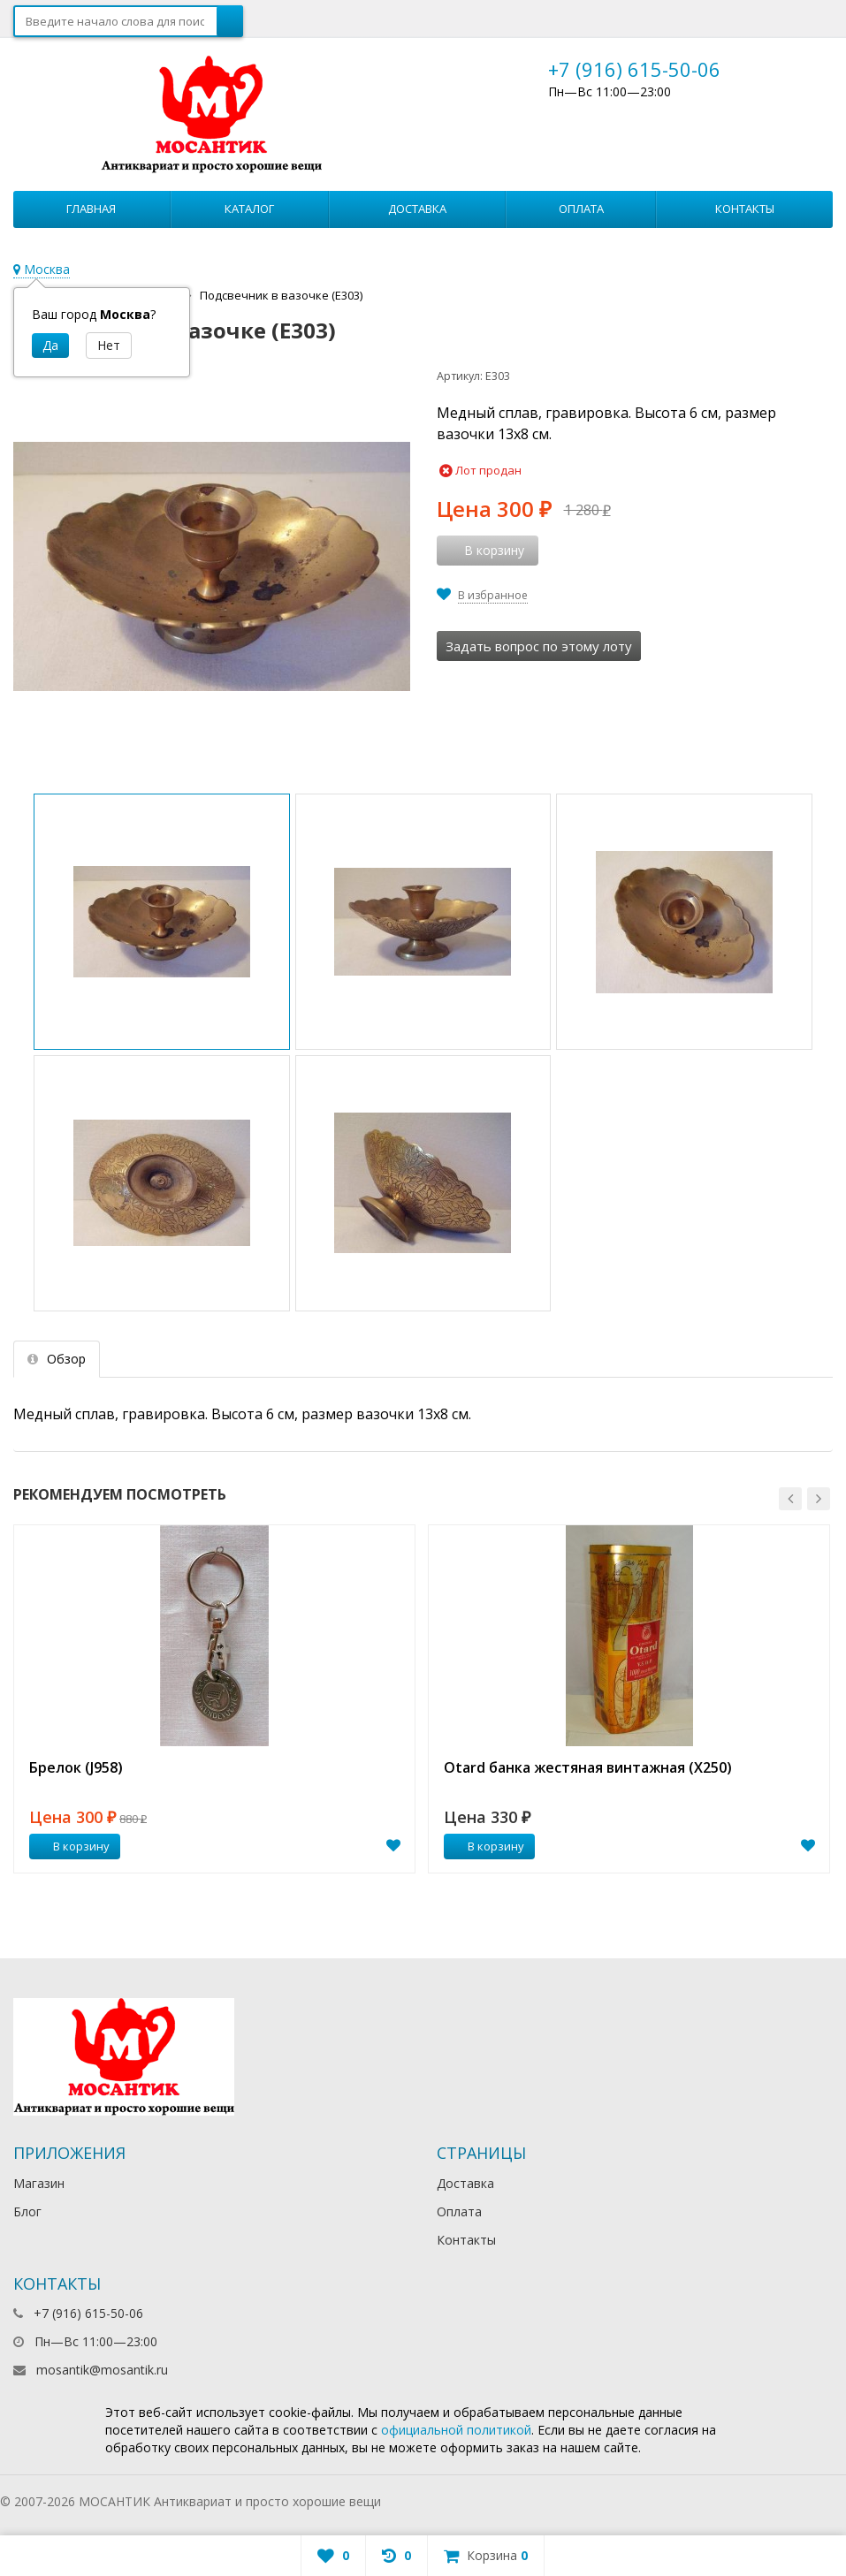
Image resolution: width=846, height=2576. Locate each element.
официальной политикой (456, 2429)
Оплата (581, 209)
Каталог (249, 209)
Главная (91, 209)
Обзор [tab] (56, 1358)
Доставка (417, 209)
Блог (27, 2211)
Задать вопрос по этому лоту (539, 646)
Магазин (39, 2183)
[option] (214, 1699)
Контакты (744, 209)
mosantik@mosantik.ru (102, 2369)
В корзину (72, 1846)
